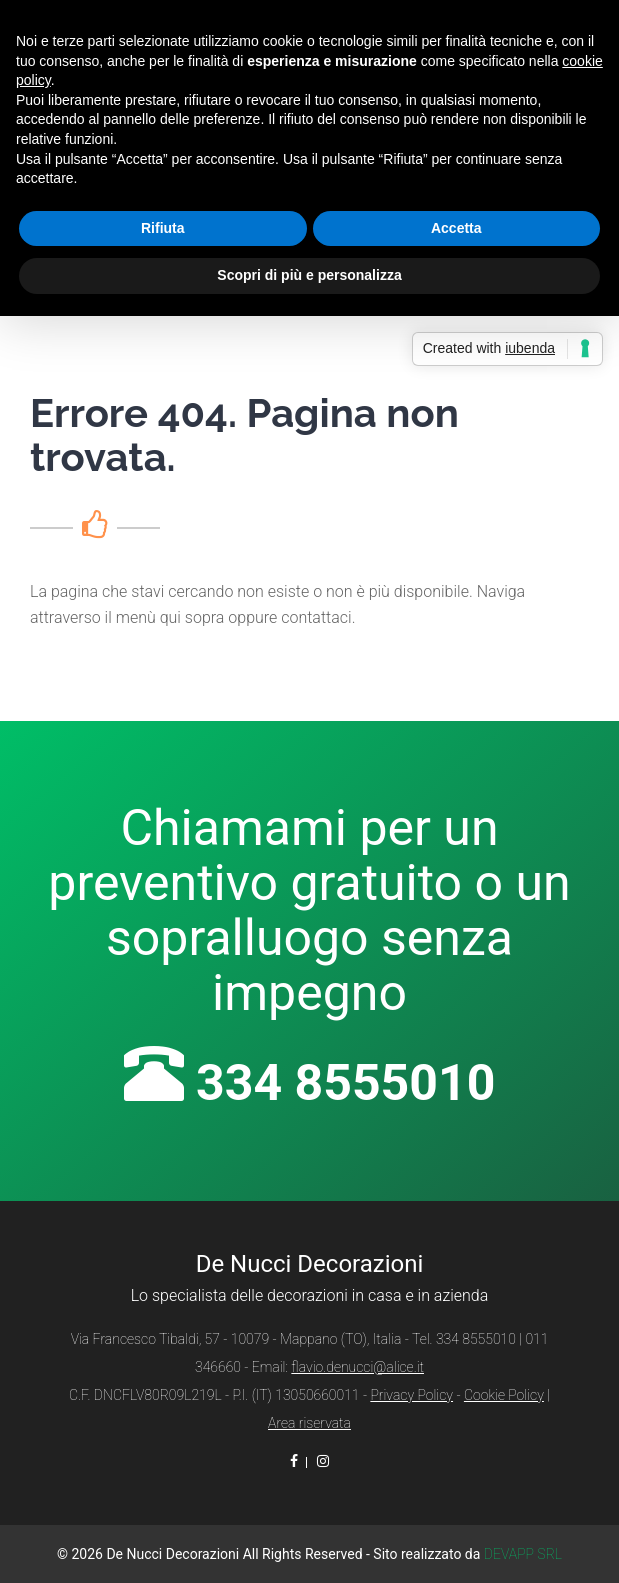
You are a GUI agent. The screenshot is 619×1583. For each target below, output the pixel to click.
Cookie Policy (504, 1395)
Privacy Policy (411, 1395)
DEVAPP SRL (523, 1554)
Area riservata (309, 1423)
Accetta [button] (456, 228)
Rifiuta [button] (163, 228)
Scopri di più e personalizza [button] (309, 275)
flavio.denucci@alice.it (357, 1367)
